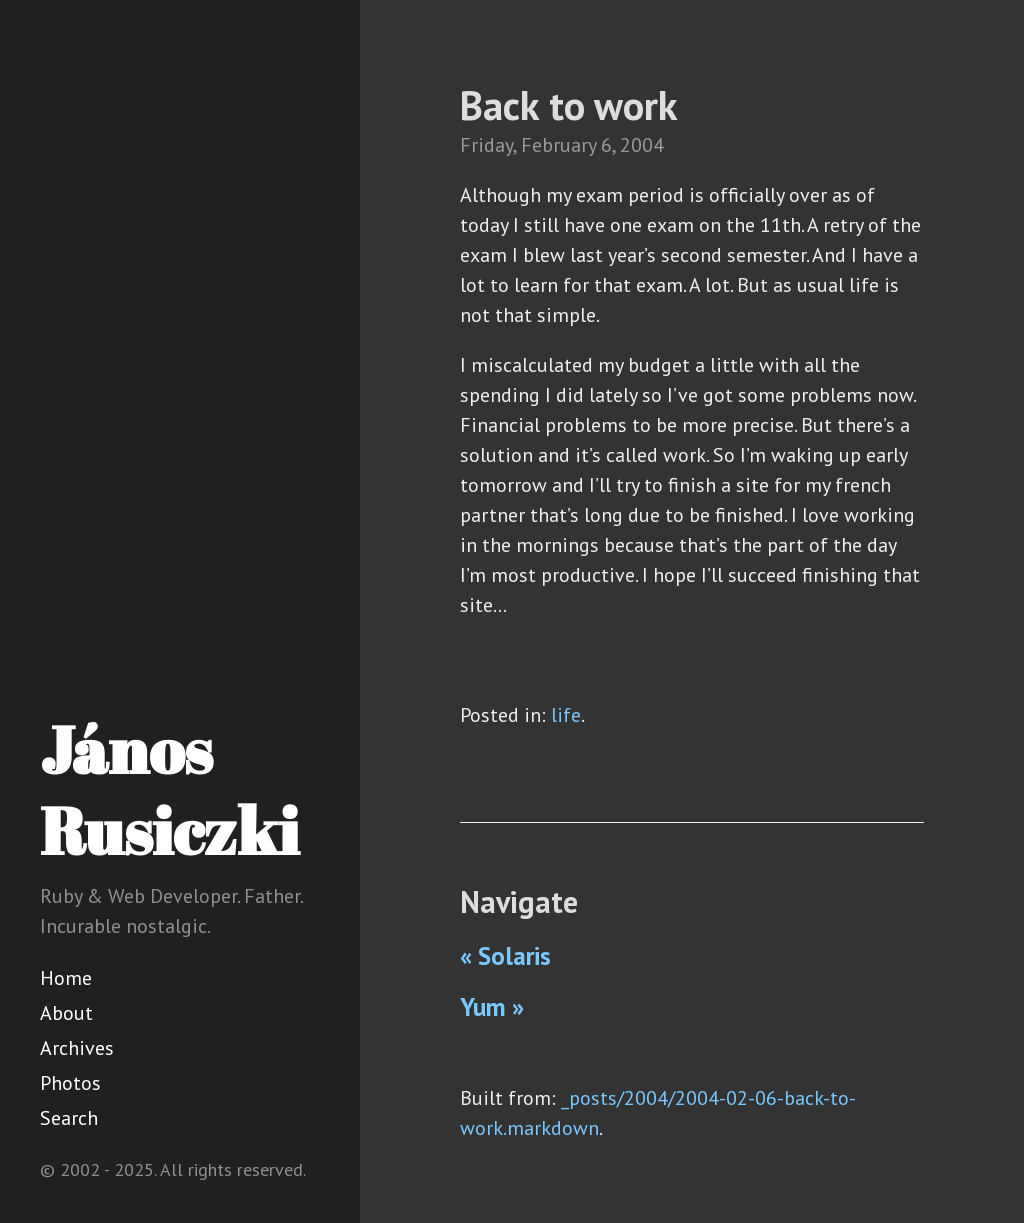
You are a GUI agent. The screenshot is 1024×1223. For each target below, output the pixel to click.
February (558, 145)
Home (66, 978)
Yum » (492, 1007)
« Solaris (505, 956)
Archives (77, 1048)
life (566, 715)
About (66, 1013)
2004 (642, 145)
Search (69, 1118)
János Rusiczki (169, 789)
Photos (70, 1083)
